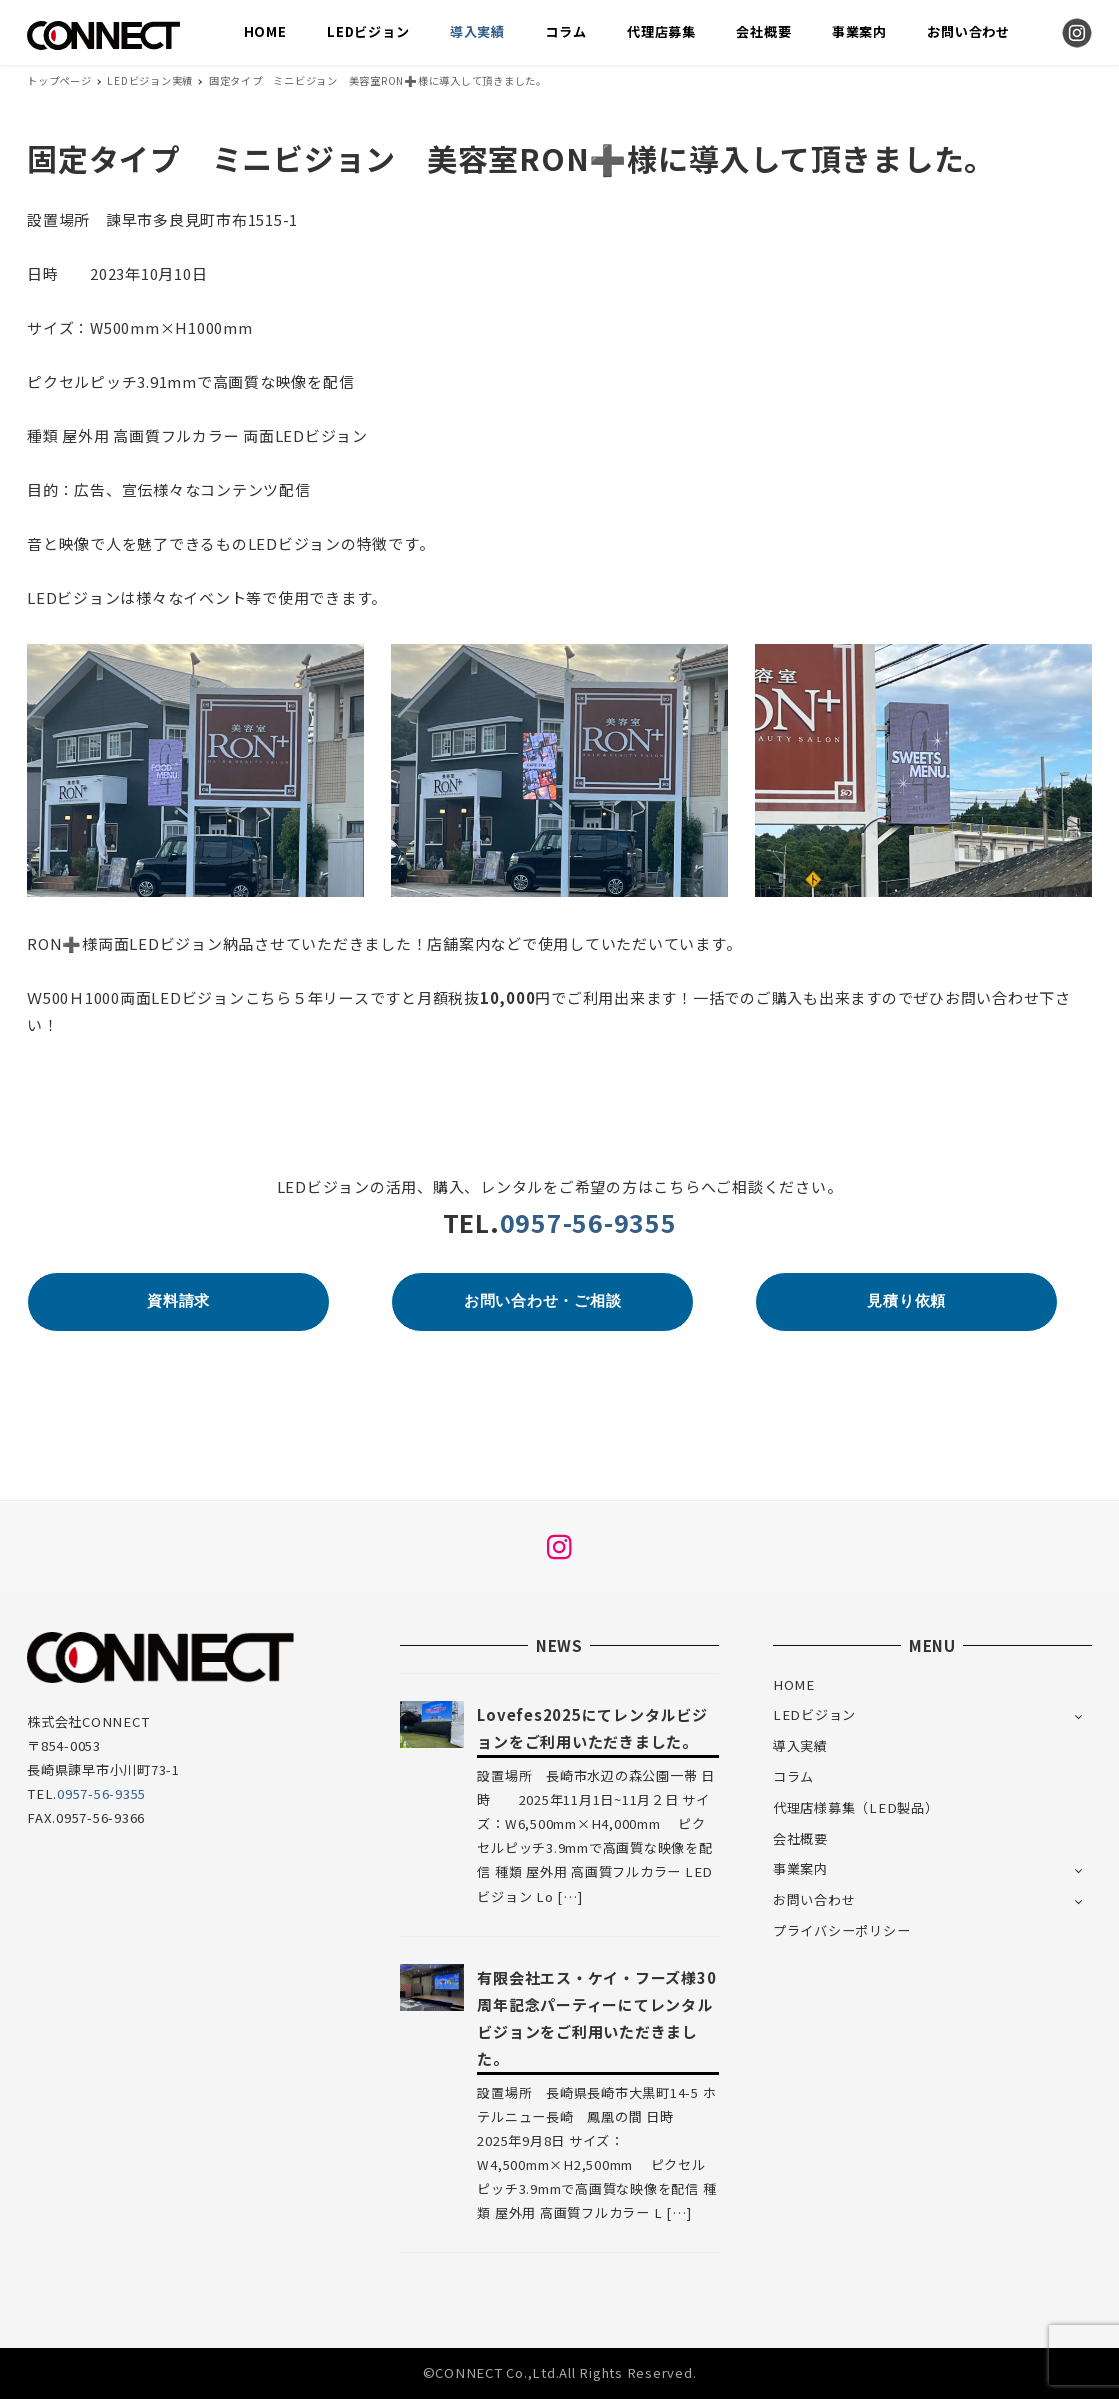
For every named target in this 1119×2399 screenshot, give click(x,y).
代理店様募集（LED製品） (856, 1807)
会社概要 (800, 1838)
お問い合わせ (814, 1899)
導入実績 (800, 1745)
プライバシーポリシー (842, 1930)
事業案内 (800, 1868)
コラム (793, 1776)
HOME (794, 1684)
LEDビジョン (814, 1714)
